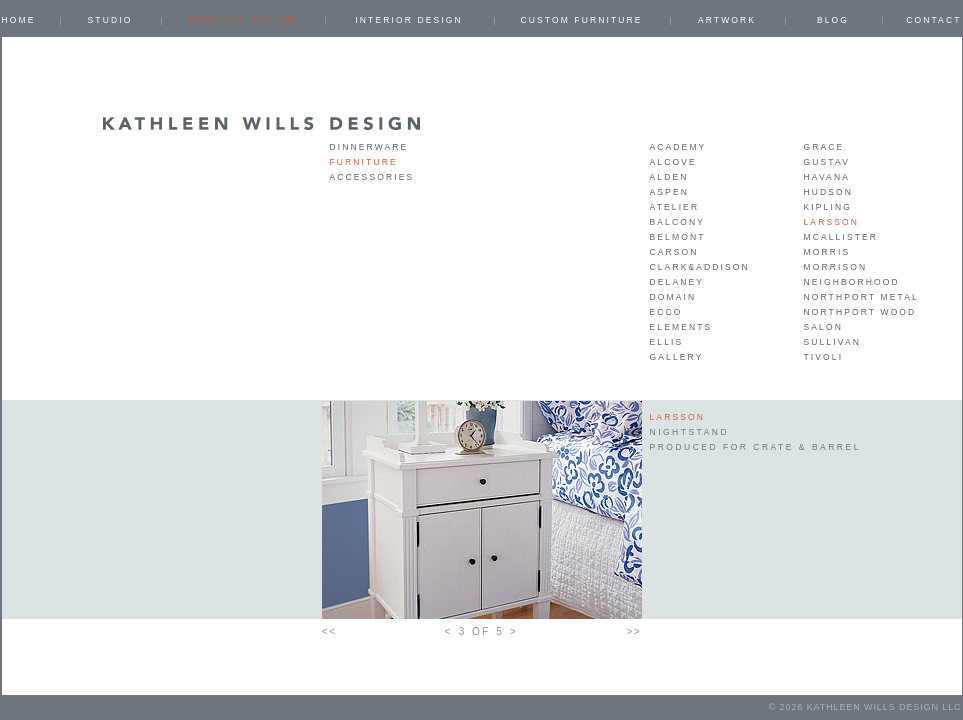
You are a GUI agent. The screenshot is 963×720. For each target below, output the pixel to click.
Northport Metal (861, 297)
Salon (823, 327)
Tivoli (824, 357)
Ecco (666, 312)
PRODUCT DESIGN (242, 20)
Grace (824, 147)
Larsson (832, 222)
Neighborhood (852, 282)
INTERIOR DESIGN (408, 20)
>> (634, 631)
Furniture (364, 162)
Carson (674, 252)
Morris (827, 252)
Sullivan (832, 342)
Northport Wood (860, 312)
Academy (678, 147)
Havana (827, 177)
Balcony (678, 222)
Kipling (828, 207)
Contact (933, 20)
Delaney (677, 282)
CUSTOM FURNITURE (581, 20)
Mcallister (841, 237)
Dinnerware (369, 147)
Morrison (836, 267)
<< (329, 631)
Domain (673, 297)
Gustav (827, 162)
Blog (833, 20)
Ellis (667, 342)
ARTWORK (727, 20)
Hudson (829, 192)
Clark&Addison (700, 267)
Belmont (678, 237)
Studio (110, 20)
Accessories (372, 177)
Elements (681, 327)
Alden (669, 177)
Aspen (669, 192)
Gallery (677, 357)
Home (19, 20)
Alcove (673, 162)
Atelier (675, 207)
